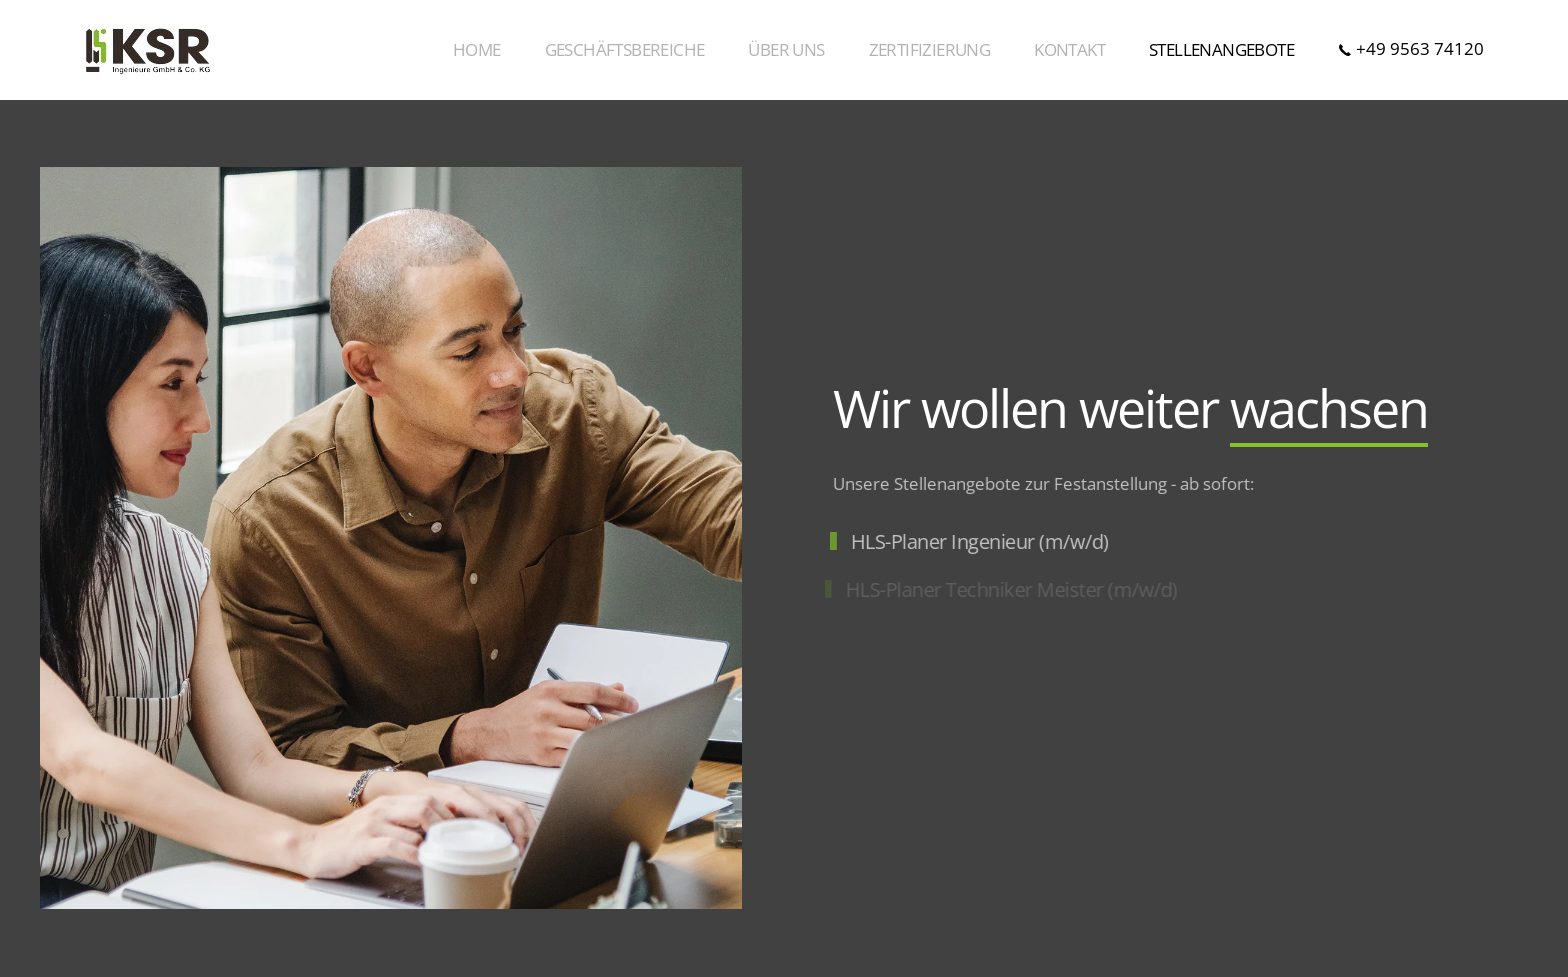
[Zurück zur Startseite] (148, 50)
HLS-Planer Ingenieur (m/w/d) (978, 541)
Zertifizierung (930, 49)
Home (477, 49)
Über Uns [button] (786, 49)
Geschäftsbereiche (625, 49)
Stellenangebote (1221, 49)
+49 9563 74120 (1411, 48)
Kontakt (1069, 49)
